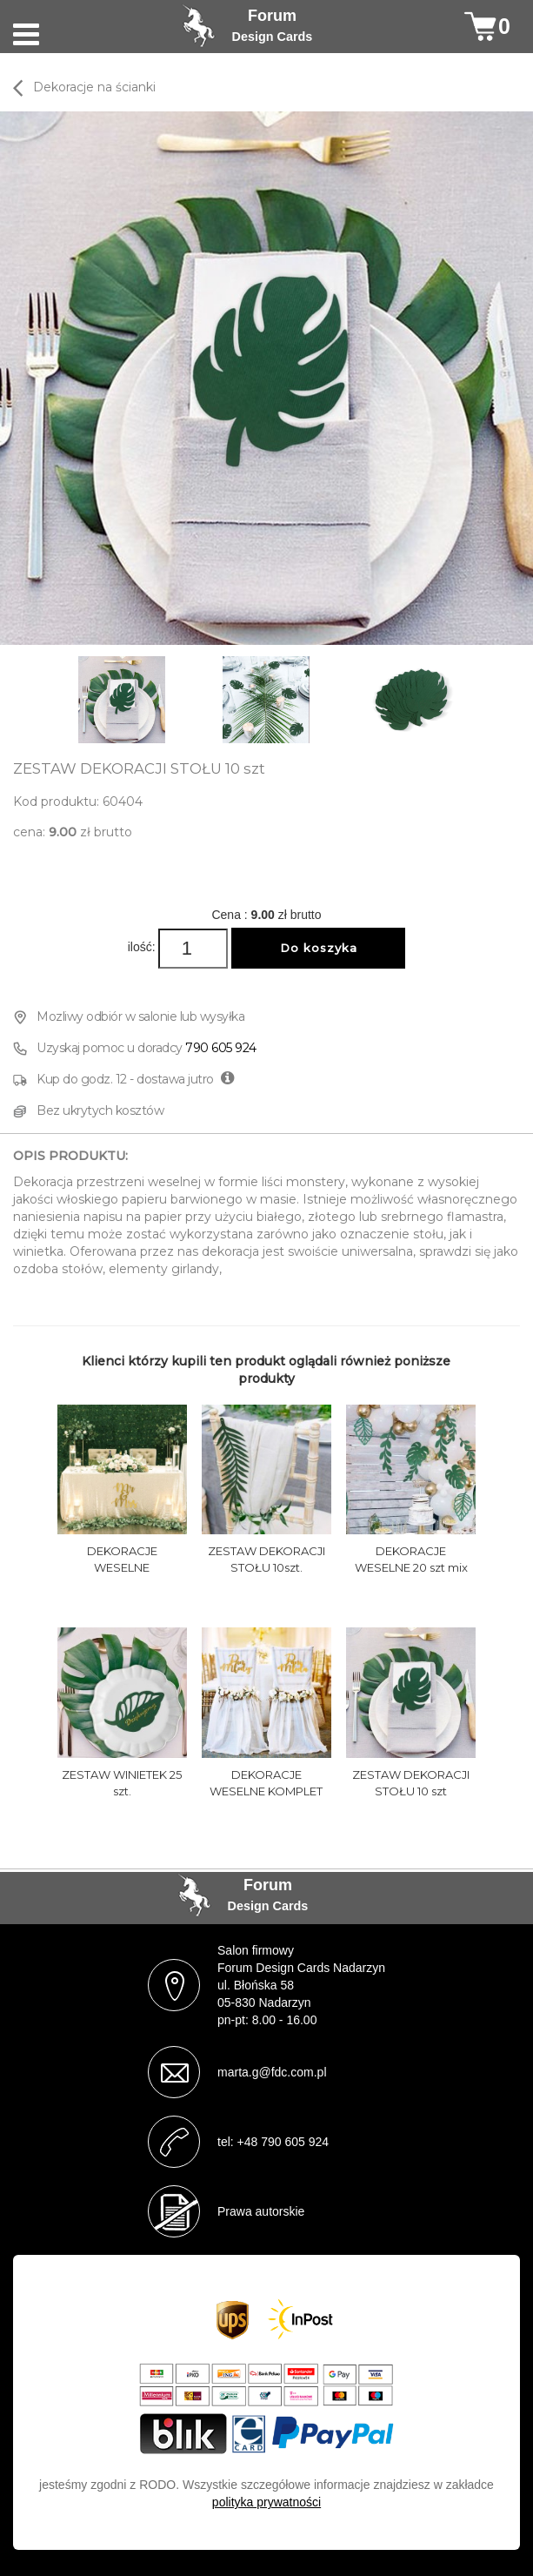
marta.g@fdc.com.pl (271, 2072)
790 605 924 (221, 1048)
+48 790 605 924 (283, 2142)
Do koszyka (318, 948)
